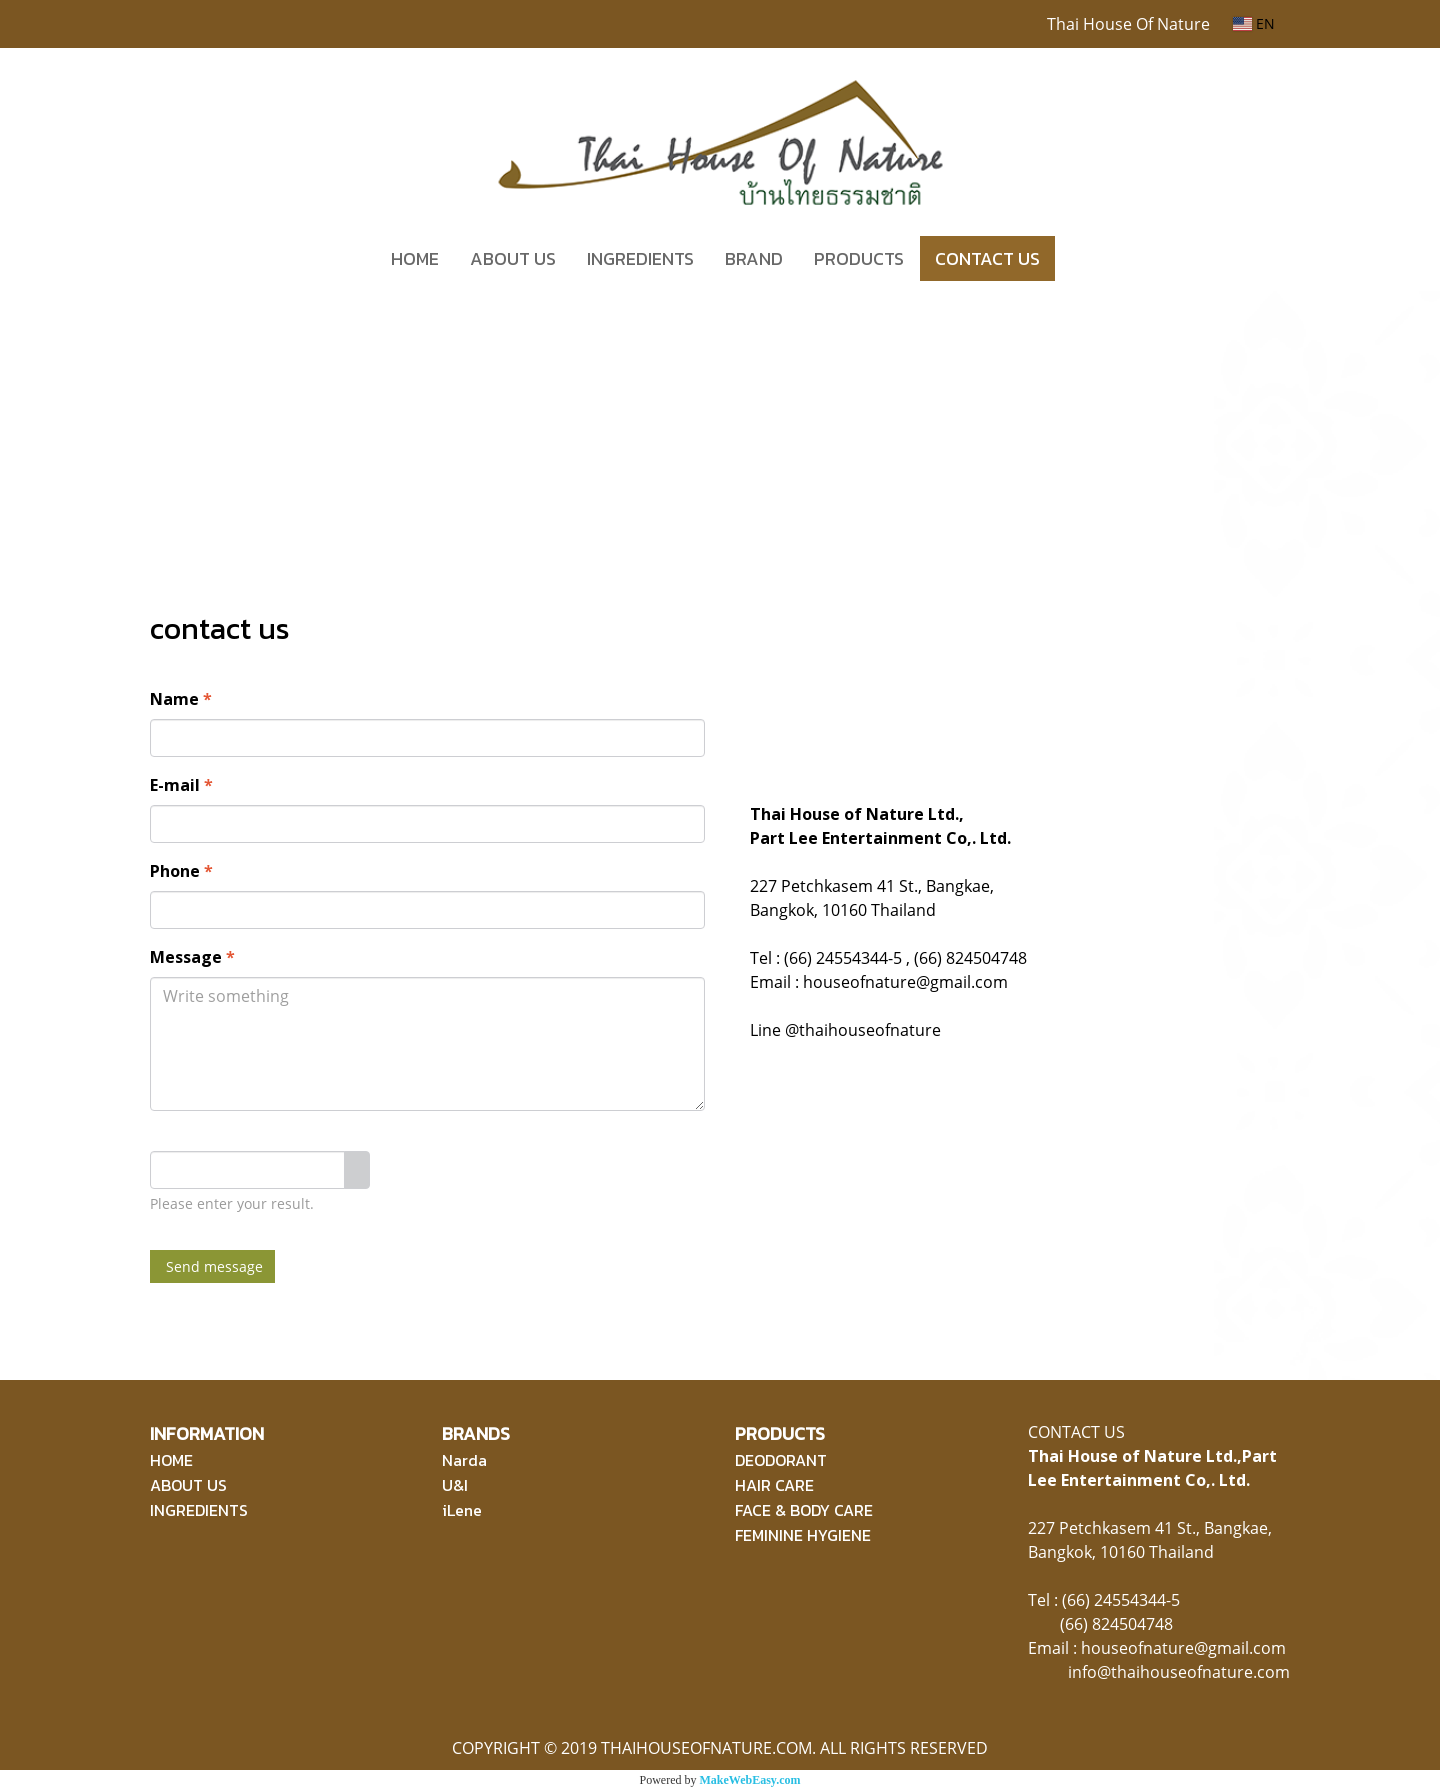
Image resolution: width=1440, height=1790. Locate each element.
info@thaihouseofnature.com (1179, 1672)
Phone (181, 871)
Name (181, 699)
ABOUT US (513, 258)
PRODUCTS (859, 258)
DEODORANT (781, 1460)
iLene (462, 1510)
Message (192, 957)
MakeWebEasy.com (750, 1780)
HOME (415, 258)
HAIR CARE (774, 1485)
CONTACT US (987, 258)
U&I (455, 1485)
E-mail (181, 785)
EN (1254, 23)
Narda (464, 1460)
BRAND (754, 258)
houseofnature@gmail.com (1183, 1648)
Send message (212, 1266)
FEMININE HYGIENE (803, 1535)
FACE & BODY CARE (804, 1510)
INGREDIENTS (640, 258)
